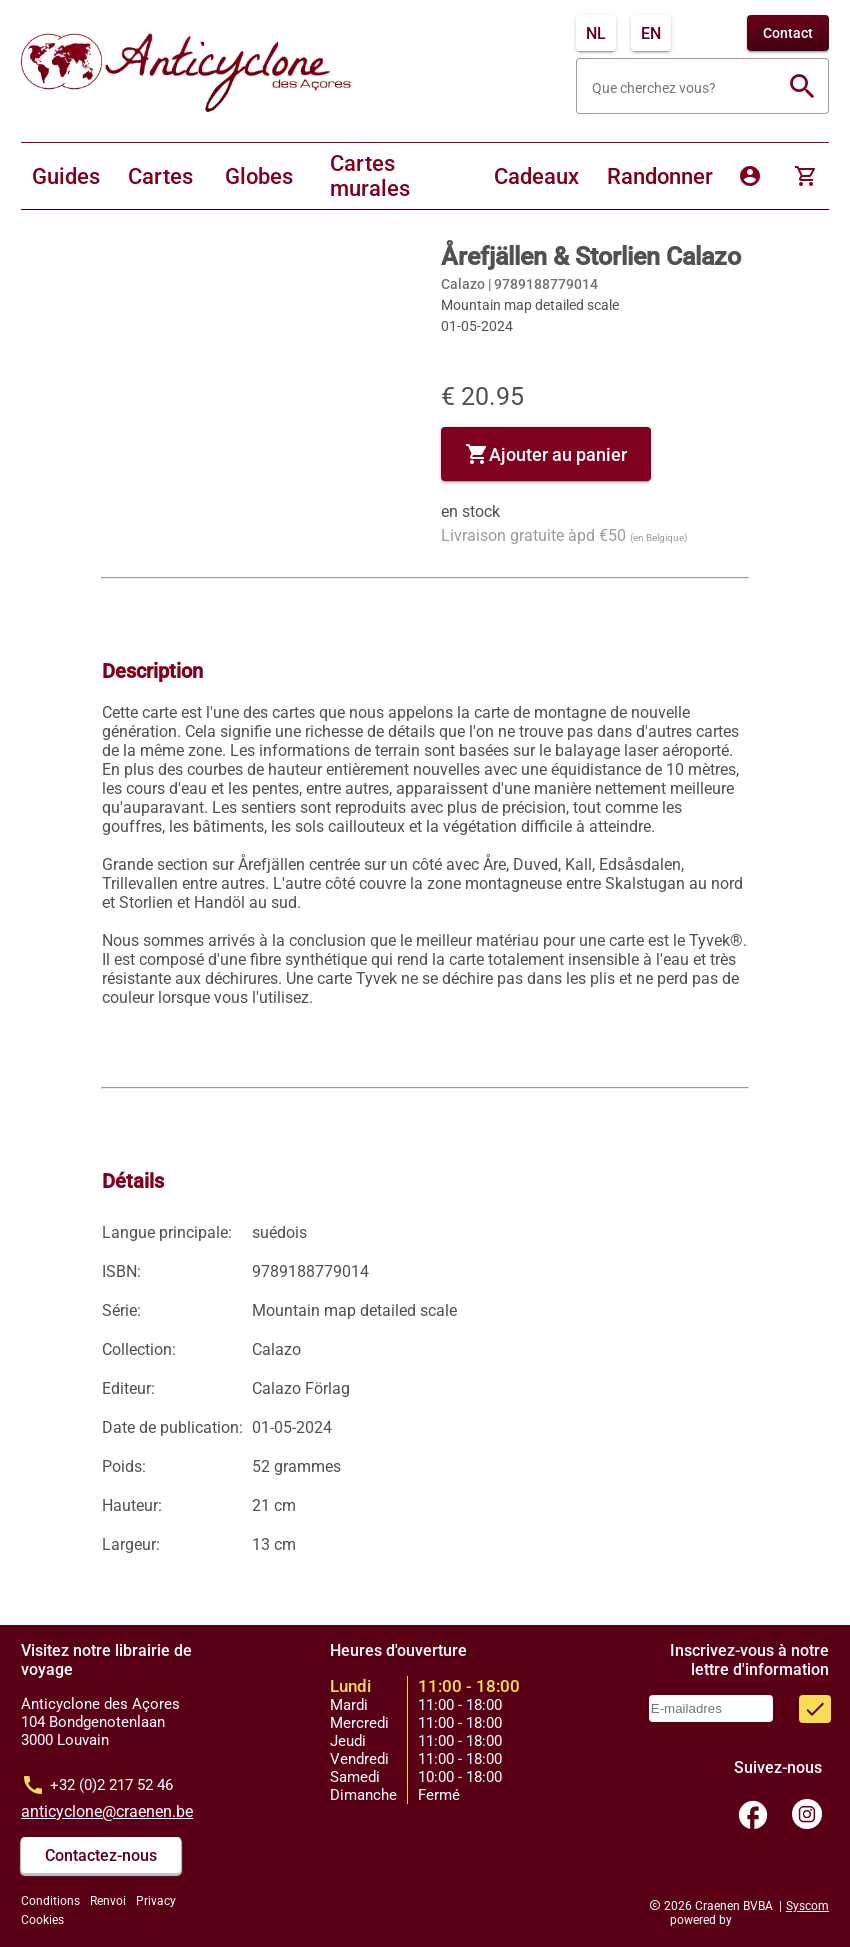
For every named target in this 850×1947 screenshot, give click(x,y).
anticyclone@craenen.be (107, 1811)
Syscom (807, 1906)
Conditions (50, 1901)
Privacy (156, 1901)
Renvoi (108, 1901)
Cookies (42, 1920)
